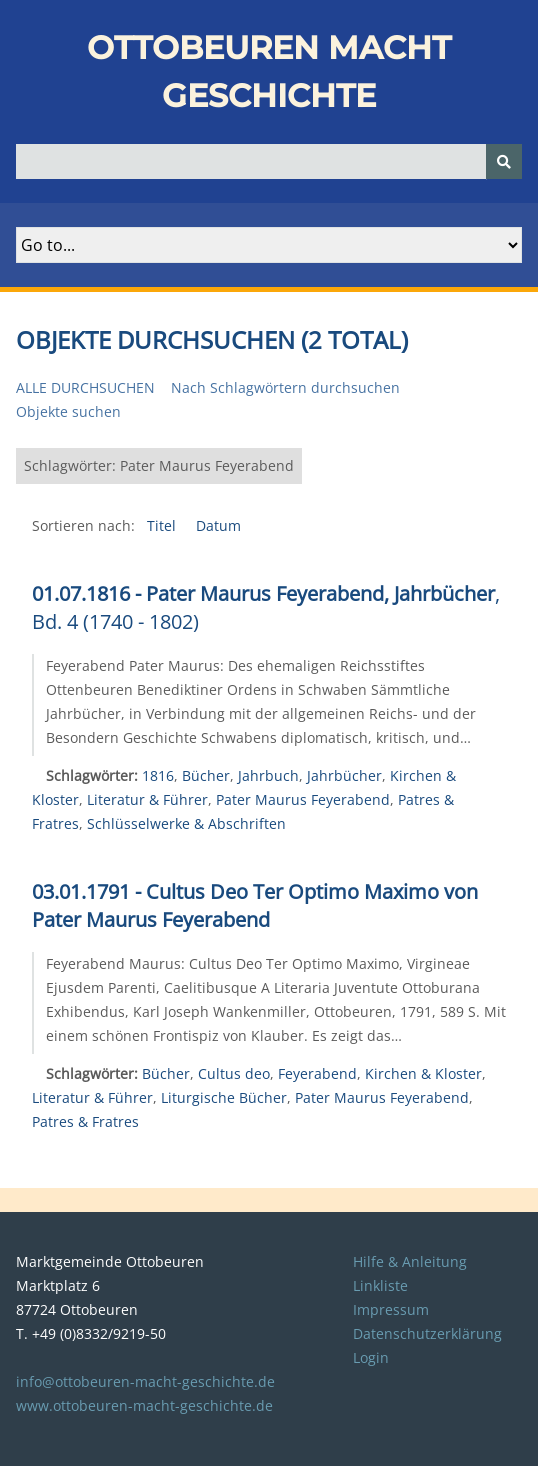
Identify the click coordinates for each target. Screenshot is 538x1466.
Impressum (391, 1309)
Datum (218, 525)
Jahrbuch (268, 775)
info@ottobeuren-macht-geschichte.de (145, 1381)
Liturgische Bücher (224, 1097)
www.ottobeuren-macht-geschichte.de (144, 1405)
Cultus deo (234, 1073)
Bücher (206, 775)
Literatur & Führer (147, 799)
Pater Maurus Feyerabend (303, 799)
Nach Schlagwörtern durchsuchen (285, 387)
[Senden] (504, 161)
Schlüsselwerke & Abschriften (186, 823)
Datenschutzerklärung (427, 1333)
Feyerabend (317, 1073)
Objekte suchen (68, 411)
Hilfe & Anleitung (410, 1261)
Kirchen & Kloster (423, 1073)
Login (371, 1357)
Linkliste (380, 1285)
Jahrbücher (344, 775)
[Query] (269, 161)
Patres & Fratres (85, 1121)
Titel (163, 525)
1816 (158, 775)
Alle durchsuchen (85, 387)
